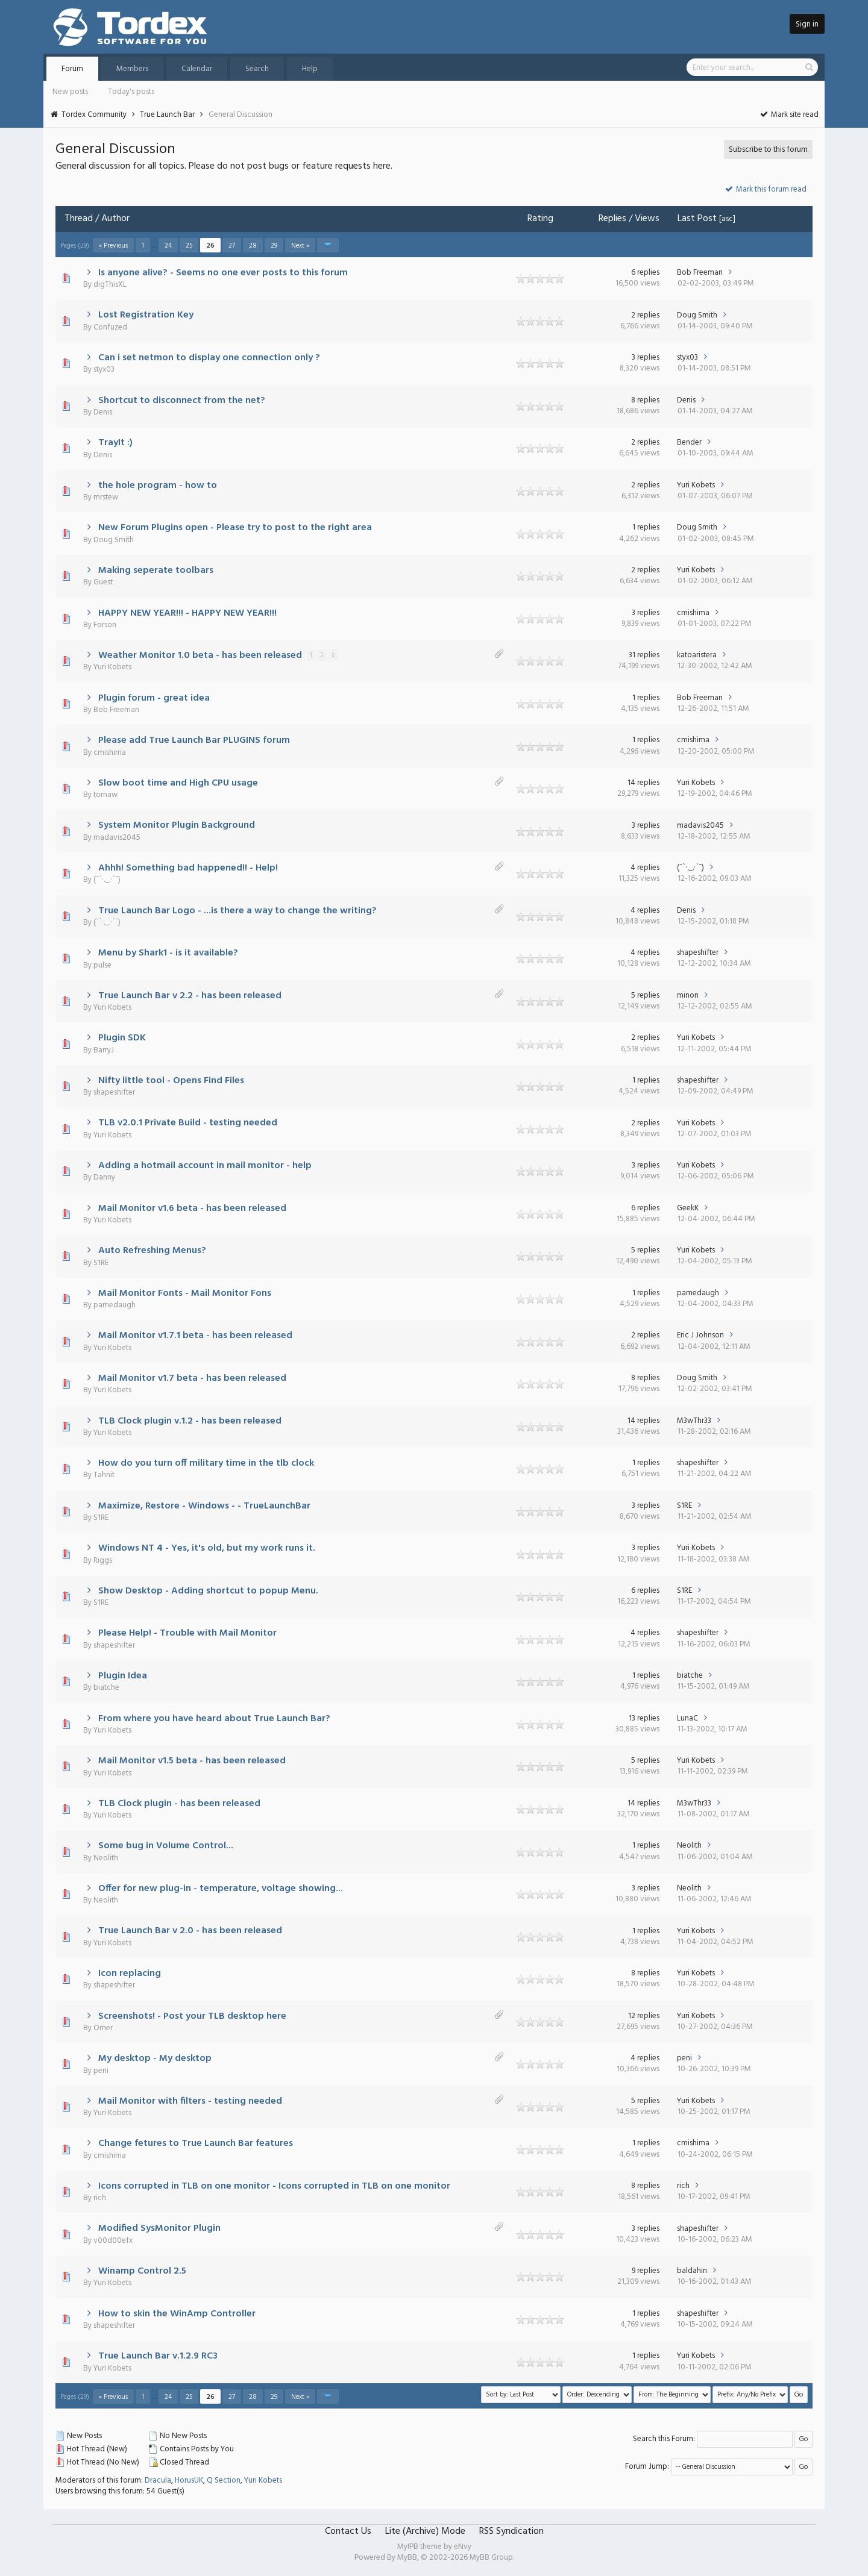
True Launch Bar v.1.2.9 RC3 (158, 2356)
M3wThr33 (694, 1421)
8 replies (645, 400)
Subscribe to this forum (768, 149)
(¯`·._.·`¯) (107, 880)
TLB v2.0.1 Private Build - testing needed (187, 1123)
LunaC (687, 1718)
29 (274, 245)
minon (688, 995)
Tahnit (104, 1475)
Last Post (697, 219)
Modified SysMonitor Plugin (159, 2228)
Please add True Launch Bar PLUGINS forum (194, 740)
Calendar (196, 69)
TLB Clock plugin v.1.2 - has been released (189, 1421)
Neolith (105, 1858)
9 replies (645, 2271)
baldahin (692, 2271)
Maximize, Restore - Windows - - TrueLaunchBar (204, 1506)
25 (189, 245)
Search (257, 69)
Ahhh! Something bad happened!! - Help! (188, 868)
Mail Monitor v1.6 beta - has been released (192, 1208)
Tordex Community (94, 114)
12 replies (643, 2016)
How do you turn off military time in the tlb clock (206, 1463)
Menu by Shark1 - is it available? (168, 953)
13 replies (644, 1718)
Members (132, 69)
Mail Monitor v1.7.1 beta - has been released (195, 1335)
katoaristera (697, 655)
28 (253, 245)
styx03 (104, 369)
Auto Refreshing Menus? (152, 1250)
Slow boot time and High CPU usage (178, 783)
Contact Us (348, 2531)
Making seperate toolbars (155, 570)
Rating (540, 219)
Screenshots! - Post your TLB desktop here (192, 2016)
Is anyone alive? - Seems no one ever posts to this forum (223, 273)
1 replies (645, 527)
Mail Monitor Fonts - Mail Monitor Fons (184, 1293)
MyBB (407, 2557)
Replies (612, 219)
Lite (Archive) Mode (425, 2531)
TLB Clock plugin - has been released (179, 1804)
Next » (300, 245)
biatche (106, 1687)
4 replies (645, 867)
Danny (104, 1177)
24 (168, 245)
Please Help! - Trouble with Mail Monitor (187, 1633)
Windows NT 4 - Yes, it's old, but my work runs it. (206, 1548)
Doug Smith (697, 315)
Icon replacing (129, 1973)
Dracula (158, 2480)
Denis (102, 412)
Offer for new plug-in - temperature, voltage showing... (220, 1888)
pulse (102, 965)
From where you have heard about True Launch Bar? (214, 1719)
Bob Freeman (700, 272)
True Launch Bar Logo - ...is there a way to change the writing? (237, 911)
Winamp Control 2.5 (142, 2271)
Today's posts (131, 92)
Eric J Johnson (700, 1335)
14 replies (643, 783)
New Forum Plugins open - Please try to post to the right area (235, 528)
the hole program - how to (157, 485)
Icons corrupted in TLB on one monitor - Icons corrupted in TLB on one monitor (274, 2186)
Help (310, 69)
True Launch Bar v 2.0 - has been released (190, 1931)
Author (115, 219)
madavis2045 (116, 837)
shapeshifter (698, 952)
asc (727, 219)
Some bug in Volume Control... (165, 1846)
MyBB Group (491, 2557)
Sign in (807, 24)
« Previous (113, 245)
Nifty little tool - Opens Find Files (171, 1081)
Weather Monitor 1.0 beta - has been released (200, 655)
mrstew (105, 497)
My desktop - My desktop (155, 2058)
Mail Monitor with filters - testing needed (190, 2101)
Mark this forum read (765, 189)
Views (647, 219)
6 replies (645, 272)
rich (99, 2198)
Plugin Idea (122, 1676)
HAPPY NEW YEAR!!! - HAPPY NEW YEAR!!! (187, 613)
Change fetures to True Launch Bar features (195, 2143)
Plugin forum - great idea (154, 698)
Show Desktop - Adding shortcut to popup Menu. (208, 1591)
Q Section (224, 2480)
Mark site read (789, 114)
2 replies (645, 315)
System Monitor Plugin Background (176, 825)
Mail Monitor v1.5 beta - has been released (192, 1761)
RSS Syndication (511, 2531)
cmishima (693, 613)
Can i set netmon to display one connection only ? (209, 358)
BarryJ (103, 1050)
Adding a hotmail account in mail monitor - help (205, 1166)
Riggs (102, 1560)
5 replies (645, 995)
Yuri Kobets (696, 485)
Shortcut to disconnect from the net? (181, 400)
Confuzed (110, 327)
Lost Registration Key (145, 315)
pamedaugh (114, 1305)
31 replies (644, 655)
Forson (104, 625)
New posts (70, 92)
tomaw (105, 795)
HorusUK (189, 2480)
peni (100, 2071)
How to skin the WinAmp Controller (177, 2314)
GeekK (688, 1208)
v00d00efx (113, 2240)
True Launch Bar (167, 114)
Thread (78, 219)
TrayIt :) (115, 443)
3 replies (645, 357)
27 (231, 245)
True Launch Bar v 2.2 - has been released (189, 996)
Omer (103, 2028)
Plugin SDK (122, 1038)
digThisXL (110, 284)
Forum (72, 69)
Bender (689, 442)
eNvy (462, 2546)
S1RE (100, 1263)
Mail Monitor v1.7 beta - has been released (192, 1378)
